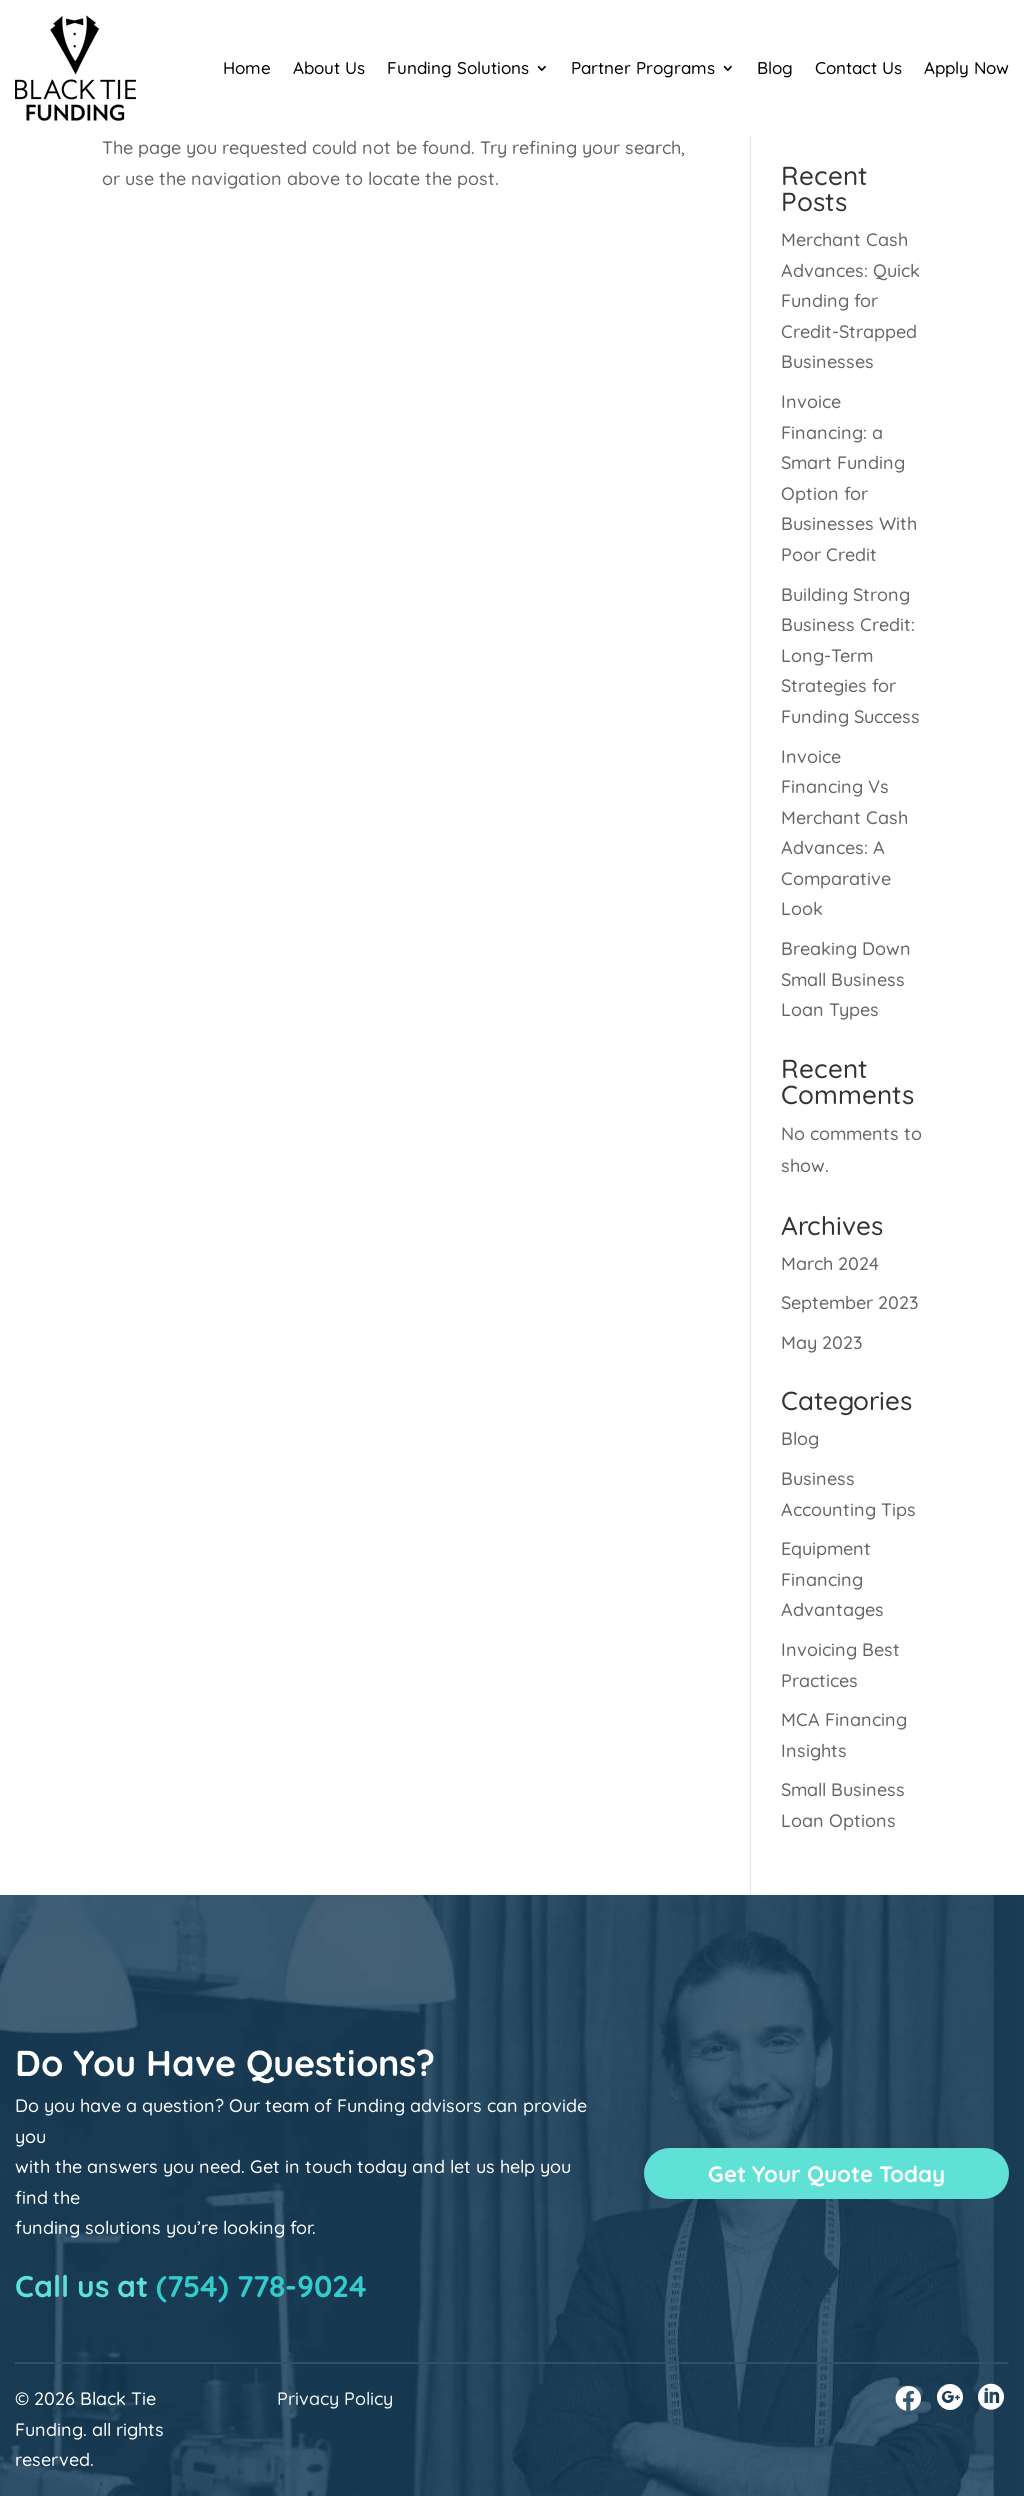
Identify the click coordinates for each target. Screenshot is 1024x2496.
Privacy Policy (335, 2398)
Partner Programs (643, 67)
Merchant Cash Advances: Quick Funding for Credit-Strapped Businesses (850, 300)
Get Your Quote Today (827, 2173)
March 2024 (830, 1263)
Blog (775, 67)
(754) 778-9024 (261, 2286)
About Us (329, 67)
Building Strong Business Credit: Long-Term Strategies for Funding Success (850, 655)
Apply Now (966, 67)
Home (247, 67)
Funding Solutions (458, 67)
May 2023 (822, 1342)
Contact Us (858, 67)
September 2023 (850, 1302)
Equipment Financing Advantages (832, 1579)
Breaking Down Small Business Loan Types (846, 979)
